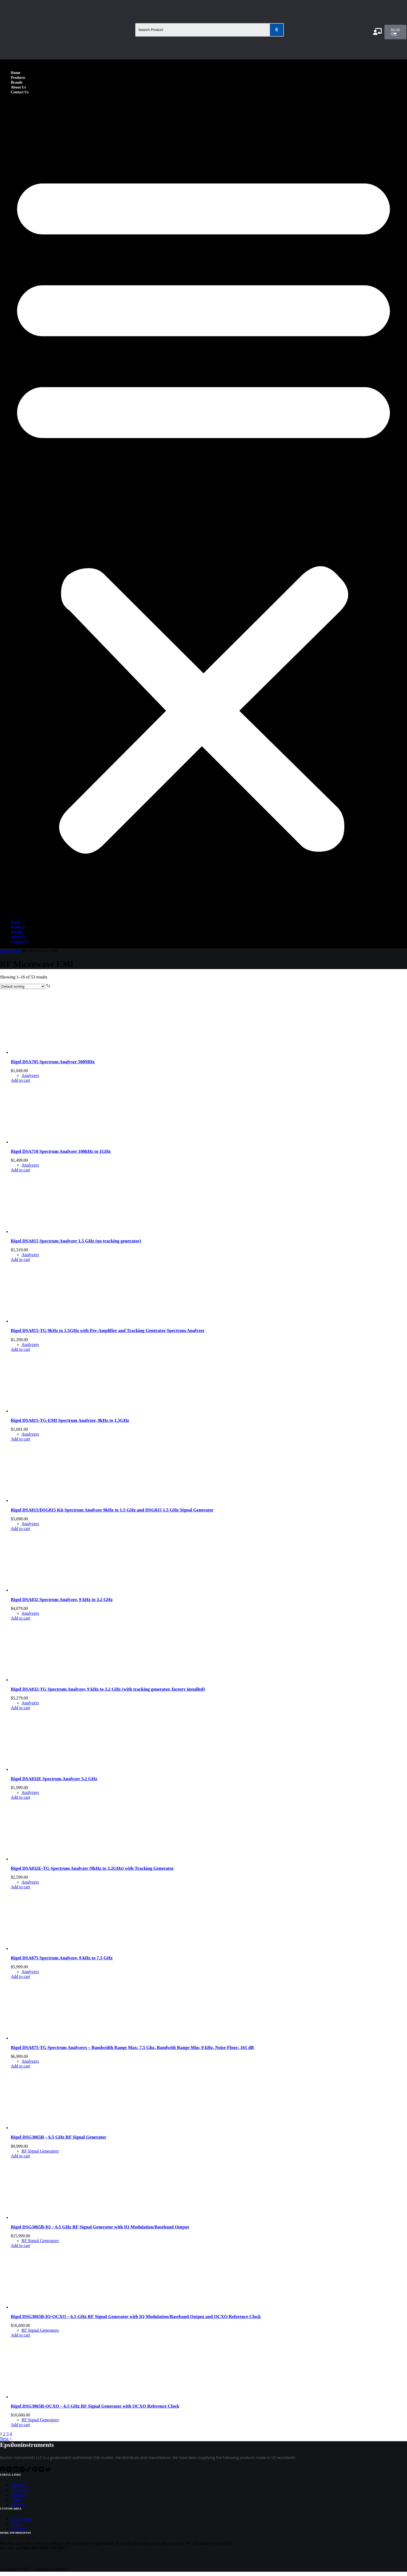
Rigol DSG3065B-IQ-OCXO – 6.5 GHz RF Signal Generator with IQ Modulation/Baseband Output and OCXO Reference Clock (136, 2316)
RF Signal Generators (40, 2151)
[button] (203, 507)
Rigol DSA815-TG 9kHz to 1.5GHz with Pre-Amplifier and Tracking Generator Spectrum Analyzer (108, 1330)
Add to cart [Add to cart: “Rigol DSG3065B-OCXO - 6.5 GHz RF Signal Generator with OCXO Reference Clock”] (20, 2424)
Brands (17, 82)
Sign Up (18, 2504)
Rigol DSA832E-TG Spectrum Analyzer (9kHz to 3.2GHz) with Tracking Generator (92, 1868)
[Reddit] (48, 2470)
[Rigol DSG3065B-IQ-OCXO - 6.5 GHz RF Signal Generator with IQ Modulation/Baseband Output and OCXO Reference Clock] (51, 2307)
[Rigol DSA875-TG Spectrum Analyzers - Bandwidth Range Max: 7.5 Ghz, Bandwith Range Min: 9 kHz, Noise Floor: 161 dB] (51, 2038)
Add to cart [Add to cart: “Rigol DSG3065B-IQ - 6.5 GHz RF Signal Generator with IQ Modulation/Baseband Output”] (20, 2245)
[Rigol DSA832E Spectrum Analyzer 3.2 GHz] (51, 1769)
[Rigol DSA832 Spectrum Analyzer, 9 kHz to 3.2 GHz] (51, 1590)
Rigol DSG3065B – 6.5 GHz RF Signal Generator (58, 2137)
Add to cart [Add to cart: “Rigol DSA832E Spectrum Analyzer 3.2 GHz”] (20, 1797)
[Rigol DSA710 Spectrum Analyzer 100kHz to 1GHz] (51, 1142)
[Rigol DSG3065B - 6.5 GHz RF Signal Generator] (51, 2127)
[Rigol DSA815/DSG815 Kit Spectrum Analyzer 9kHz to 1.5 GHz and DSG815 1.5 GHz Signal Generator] (51, 1500)
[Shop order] (22, 986)
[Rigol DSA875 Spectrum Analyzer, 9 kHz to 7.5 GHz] (51, 1948)
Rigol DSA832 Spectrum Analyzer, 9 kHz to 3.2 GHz (62, 1599)
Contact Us (20, 92)
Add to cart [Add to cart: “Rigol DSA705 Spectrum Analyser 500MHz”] (20, 1080)
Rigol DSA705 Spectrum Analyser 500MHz (53, 1061)
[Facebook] (3, 2470)
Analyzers (30, 1075)
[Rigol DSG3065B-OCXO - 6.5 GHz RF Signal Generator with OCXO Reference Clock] (51, 2396)
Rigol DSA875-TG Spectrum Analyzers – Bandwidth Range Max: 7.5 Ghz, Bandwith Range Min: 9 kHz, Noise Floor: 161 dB (132, 2047)
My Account (21, 2519)
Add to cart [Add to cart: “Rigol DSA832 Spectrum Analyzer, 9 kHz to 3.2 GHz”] (20, 1618)
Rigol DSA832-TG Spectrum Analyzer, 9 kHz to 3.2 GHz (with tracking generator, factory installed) (108, 1689)
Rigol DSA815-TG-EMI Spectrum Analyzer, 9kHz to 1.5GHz (70, 1420)
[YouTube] (42, 2470)
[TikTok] (29, 2470)
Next (6, 2438)
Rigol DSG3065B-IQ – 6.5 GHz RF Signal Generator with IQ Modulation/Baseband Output (100, 2226)
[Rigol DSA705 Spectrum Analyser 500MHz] (51, 1052)
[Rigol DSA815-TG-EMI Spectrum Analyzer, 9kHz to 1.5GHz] (51, 1411)
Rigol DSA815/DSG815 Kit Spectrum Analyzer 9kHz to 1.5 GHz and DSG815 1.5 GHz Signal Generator (112, 1510)
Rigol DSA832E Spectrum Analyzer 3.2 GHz (54, 1778)
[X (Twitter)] (9, 2470)
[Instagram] (22, 2470)
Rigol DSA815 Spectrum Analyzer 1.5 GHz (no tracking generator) (76, 1240)
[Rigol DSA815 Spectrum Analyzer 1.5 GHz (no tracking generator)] (51, 1231)
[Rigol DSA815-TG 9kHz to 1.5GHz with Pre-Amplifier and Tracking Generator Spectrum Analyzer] (51, 1321)
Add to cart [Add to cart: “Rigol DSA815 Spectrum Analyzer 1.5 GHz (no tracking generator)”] (20, 1259)
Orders (17, 2523)
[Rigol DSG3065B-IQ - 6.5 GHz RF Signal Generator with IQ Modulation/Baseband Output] (51, 2217)
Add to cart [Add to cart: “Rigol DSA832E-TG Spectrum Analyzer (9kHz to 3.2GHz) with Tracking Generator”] (20, 1887)
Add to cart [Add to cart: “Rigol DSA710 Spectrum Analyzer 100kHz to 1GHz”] (20, 1170)
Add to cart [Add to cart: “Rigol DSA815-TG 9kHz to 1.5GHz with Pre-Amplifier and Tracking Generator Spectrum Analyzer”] (20, 1349)
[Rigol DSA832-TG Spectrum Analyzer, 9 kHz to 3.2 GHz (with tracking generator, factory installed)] (51, 1679)
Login (16, 2499)
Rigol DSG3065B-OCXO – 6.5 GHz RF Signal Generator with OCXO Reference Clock (95, 2406)
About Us (18, 87)
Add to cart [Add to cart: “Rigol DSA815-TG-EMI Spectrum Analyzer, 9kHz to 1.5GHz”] (20, 1439)
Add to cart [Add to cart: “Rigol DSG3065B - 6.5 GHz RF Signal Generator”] (20, 2156)
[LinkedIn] (16, 2470)
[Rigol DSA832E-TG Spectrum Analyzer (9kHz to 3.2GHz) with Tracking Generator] (51, 1859)
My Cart (18, 2528)
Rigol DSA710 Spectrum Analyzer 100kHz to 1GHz (61, 1151)
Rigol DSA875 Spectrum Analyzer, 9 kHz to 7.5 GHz (62, 1957)
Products (18, 78)
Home (15, 73)
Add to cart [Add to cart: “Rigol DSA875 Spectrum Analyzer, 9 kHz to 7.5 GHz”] (20, 1976)
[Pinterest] (35, 2470)
